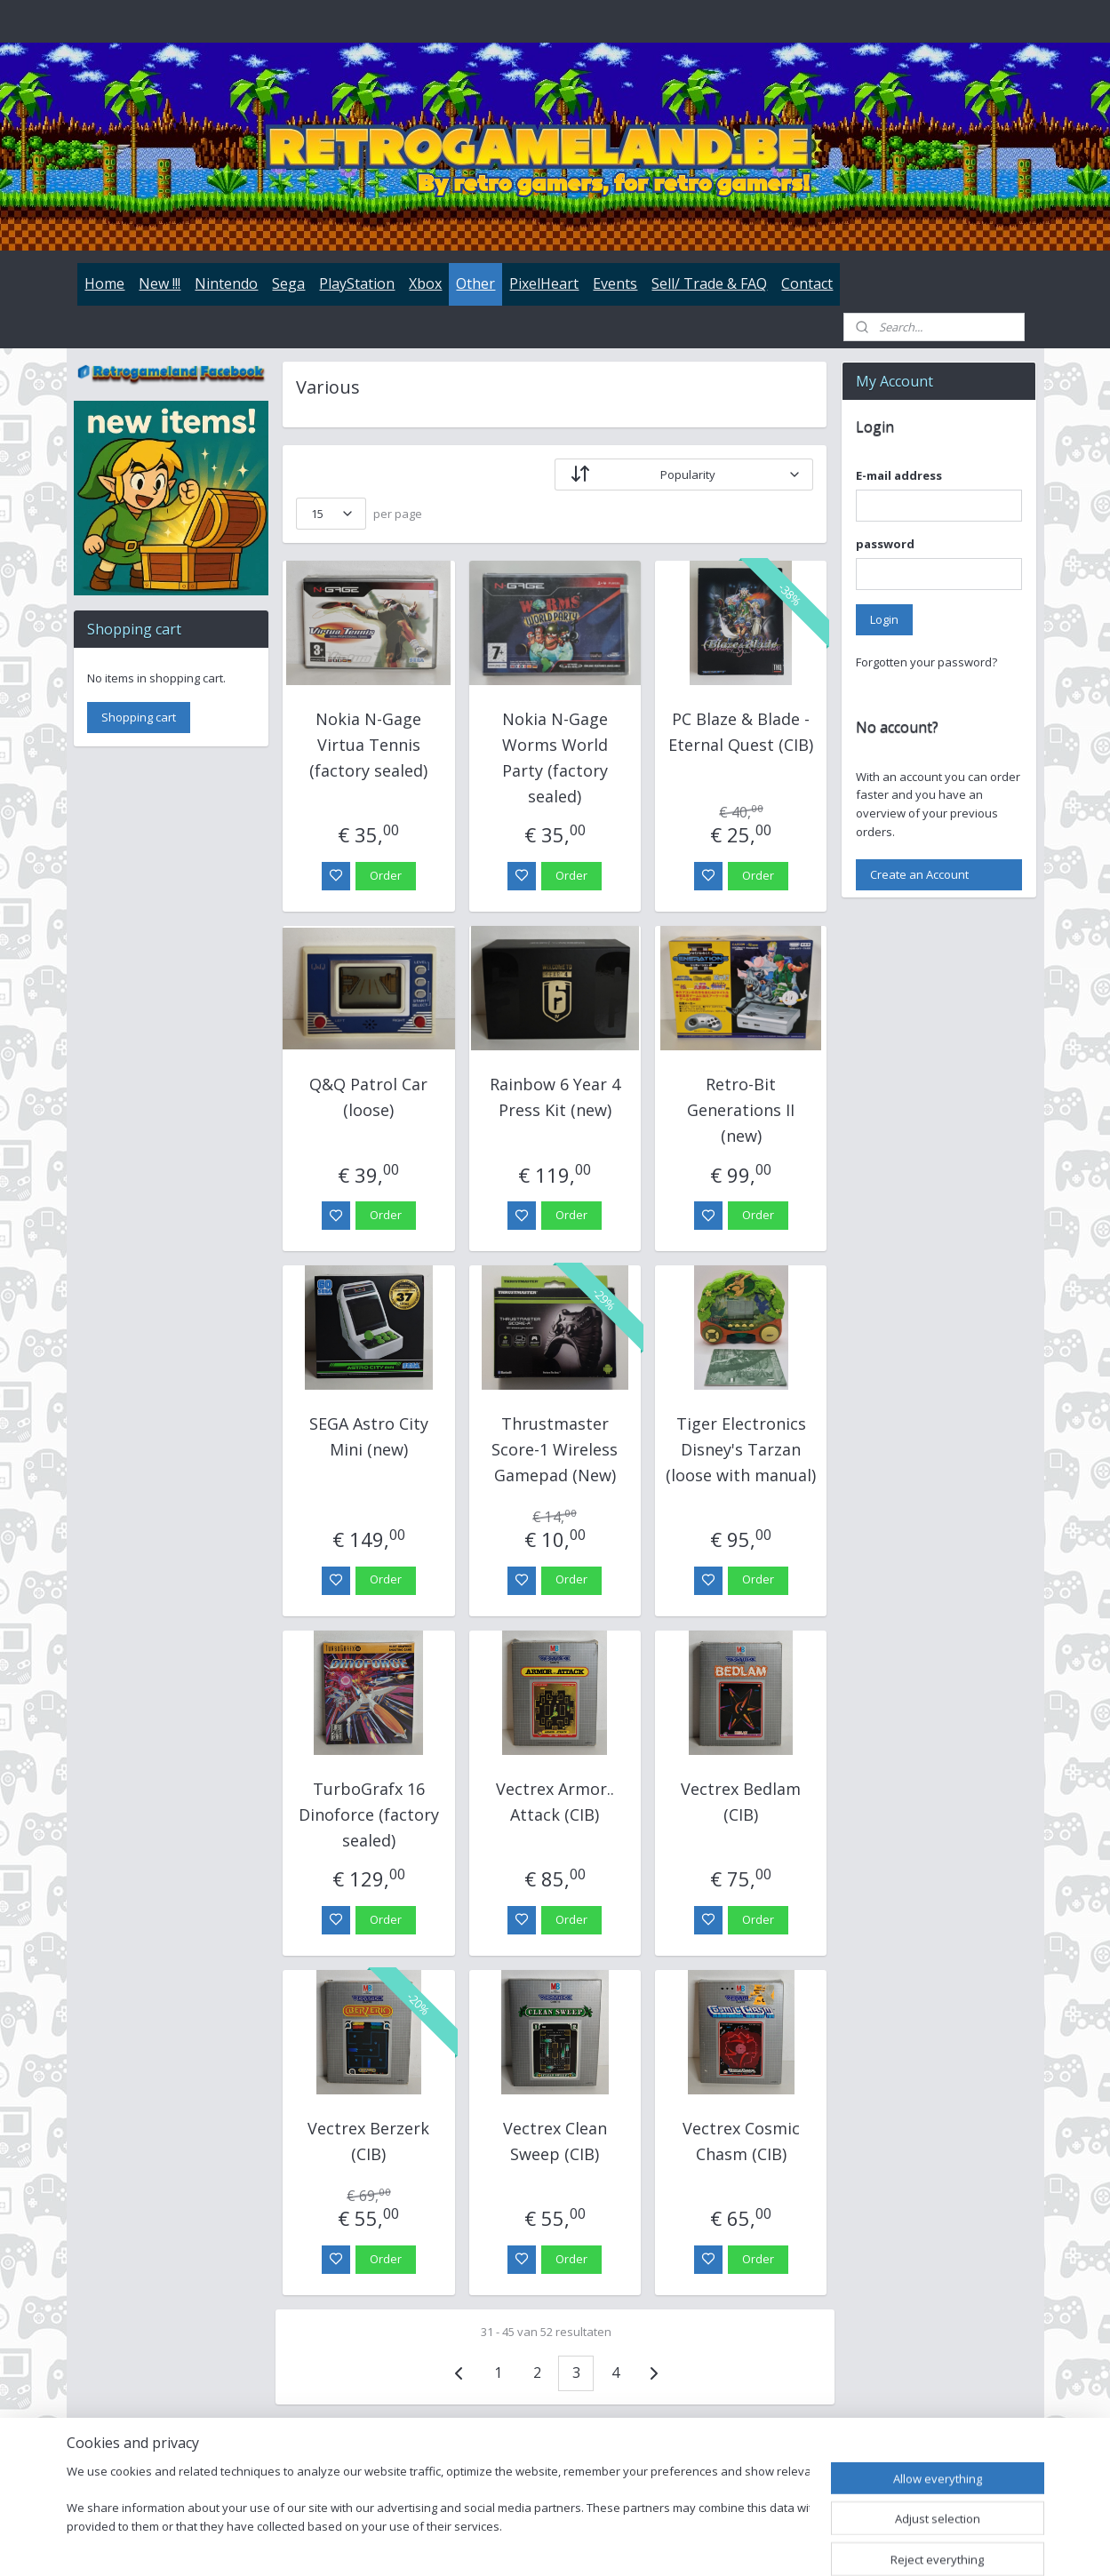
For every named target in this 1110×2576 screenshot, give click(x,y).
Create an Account (919, 874)
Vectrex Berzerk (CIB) (369, 2141)
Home (104, 283)
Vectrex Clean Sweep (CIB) (555, 2141)
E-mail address (899, 475)
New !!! (159, 283)
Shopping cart (138, 717)
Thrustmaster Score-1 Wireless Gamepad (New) (554, 1449)
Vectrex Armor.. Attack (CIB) (555, 1801)
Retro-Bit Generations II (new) (741, 1109)
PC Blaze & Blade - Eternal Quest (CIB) (740, 731)
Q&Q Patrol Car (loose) (369, 1097)
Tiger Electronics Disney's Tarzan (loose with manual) (741, 1449)
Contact (807, 283)
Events (615, 283)
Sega (288, 283)
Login (884, 619)
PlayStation (357, 283)
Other (475, 283)
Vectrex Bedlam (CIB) (741, 1801)
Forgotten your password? (926, 662)
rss (662, 2543)
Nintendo (226, 283)
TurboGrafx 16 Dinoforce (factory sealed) (369, 1814)
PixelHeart (544, 283)
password (885, 544)
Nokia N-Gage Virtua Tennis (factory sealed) (369, 744)
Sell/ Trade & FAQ (709, 283)
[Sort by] (683, 474)
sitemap (625, 2543)
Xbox (425, 283)
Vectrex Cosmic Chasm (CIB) (741, 2141)
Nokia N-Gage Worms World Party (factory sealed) (555, 757)
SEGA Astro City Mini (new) (368, 1436)
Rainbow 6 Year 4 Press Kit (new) (555, 1097)
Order (386, 875)
